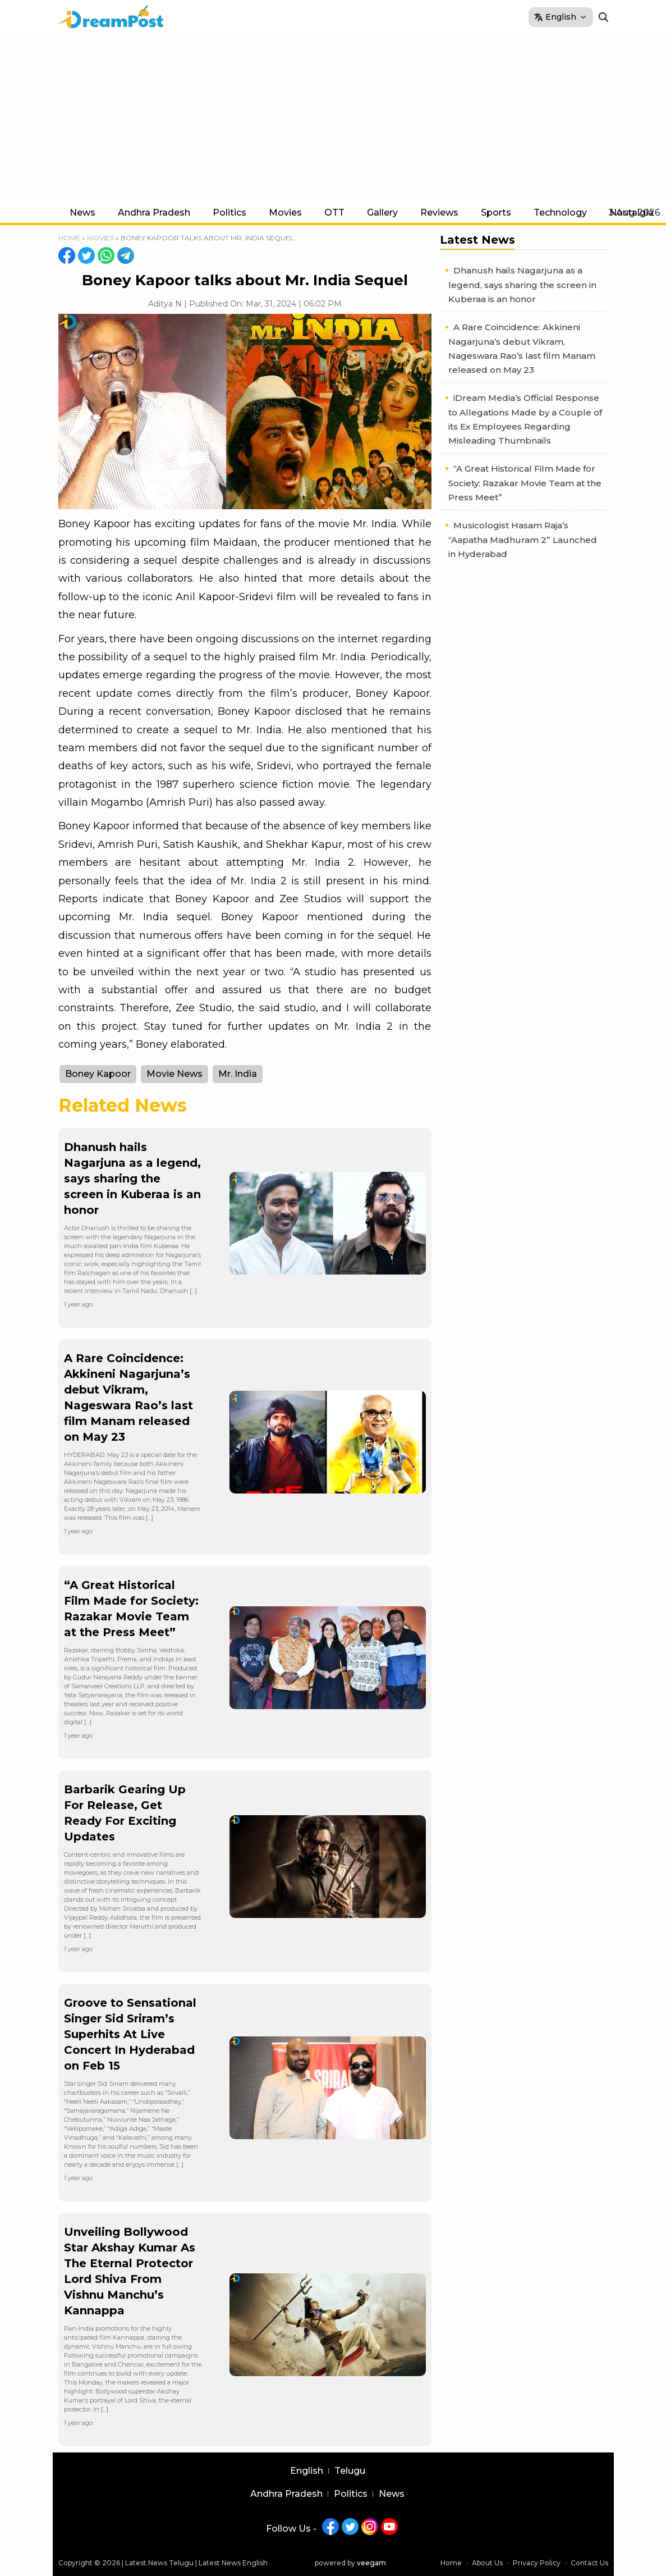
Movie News (174, 1073)
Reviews (439, 212)
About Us (487, 2563)
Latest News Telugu (159, 2563)
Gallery (382, 212)
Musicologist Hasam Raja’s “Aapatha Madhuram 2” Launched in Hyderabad (522, 539)
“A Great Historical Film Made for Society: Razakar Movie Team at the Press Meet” (524, 483)
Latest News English (233, 2563)
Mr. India (237, 1073)
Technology (560, 212)
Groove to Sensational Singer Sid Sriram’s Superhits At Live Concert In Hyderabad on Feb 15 (130, 2034)
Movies (285, 212)
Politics (229, 212)
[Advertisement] (333, 118)
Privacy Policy (537, 2563)
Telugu (349, 2471)
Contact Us (589, 2563)
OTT (334, 212)
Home (69, 238)
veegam (371, 2563)
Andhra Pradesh (154, 212)
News (82, 212)
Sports (496, 212)
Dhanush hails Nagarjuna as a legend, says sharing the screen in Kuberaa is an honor (132, 1178)
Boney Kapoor (98, 1073)
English (306, 2471)
